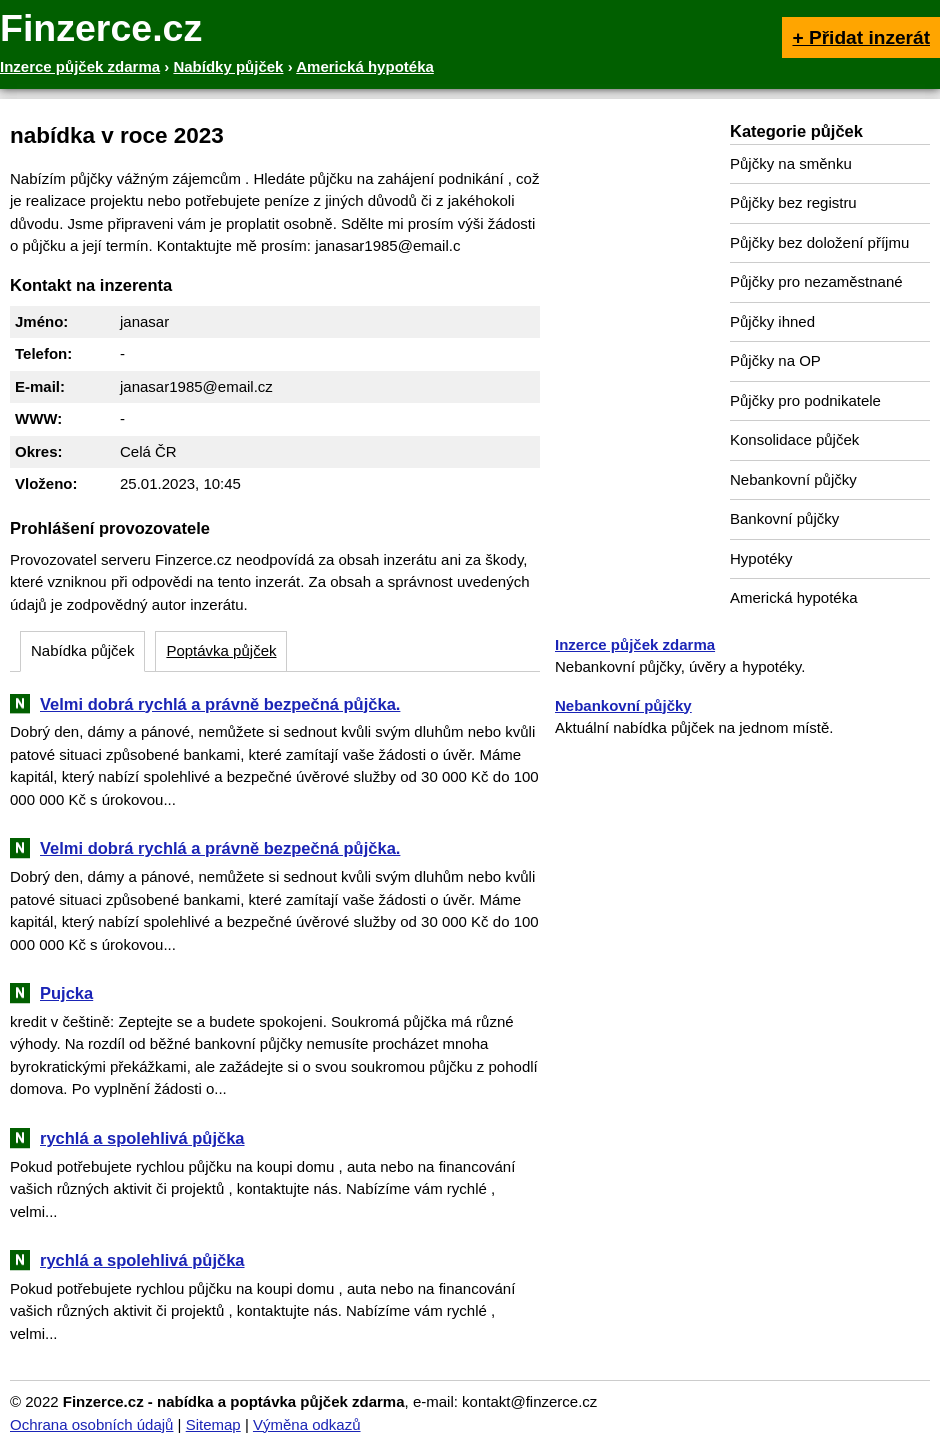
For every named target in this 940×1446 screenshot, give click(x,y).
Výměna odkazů (307, 1424)
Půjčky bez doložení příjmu (819, 242)
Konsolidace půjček (794, 439)
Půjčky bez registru (793, 202)
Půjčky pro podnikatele (805, 400)
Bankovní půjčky (784, 518)
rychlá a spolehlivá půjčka (142, 1138)
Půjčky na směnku (791, 163)
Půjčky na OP (775, 360)
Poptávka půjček (221, 650)
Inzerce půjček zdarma (635, 644)
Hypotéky (761, 558)
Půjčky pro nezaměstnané (816, 281)
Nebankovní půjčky (793, 479)
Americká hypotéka (794, 597)
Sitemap (213, 1424)
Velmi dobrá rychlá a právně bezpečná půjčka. (220, 704)
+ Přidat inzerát (861, 37)
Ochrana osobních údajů (91, 1424)
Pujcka (66, 993)
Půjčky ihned (772, 321)
